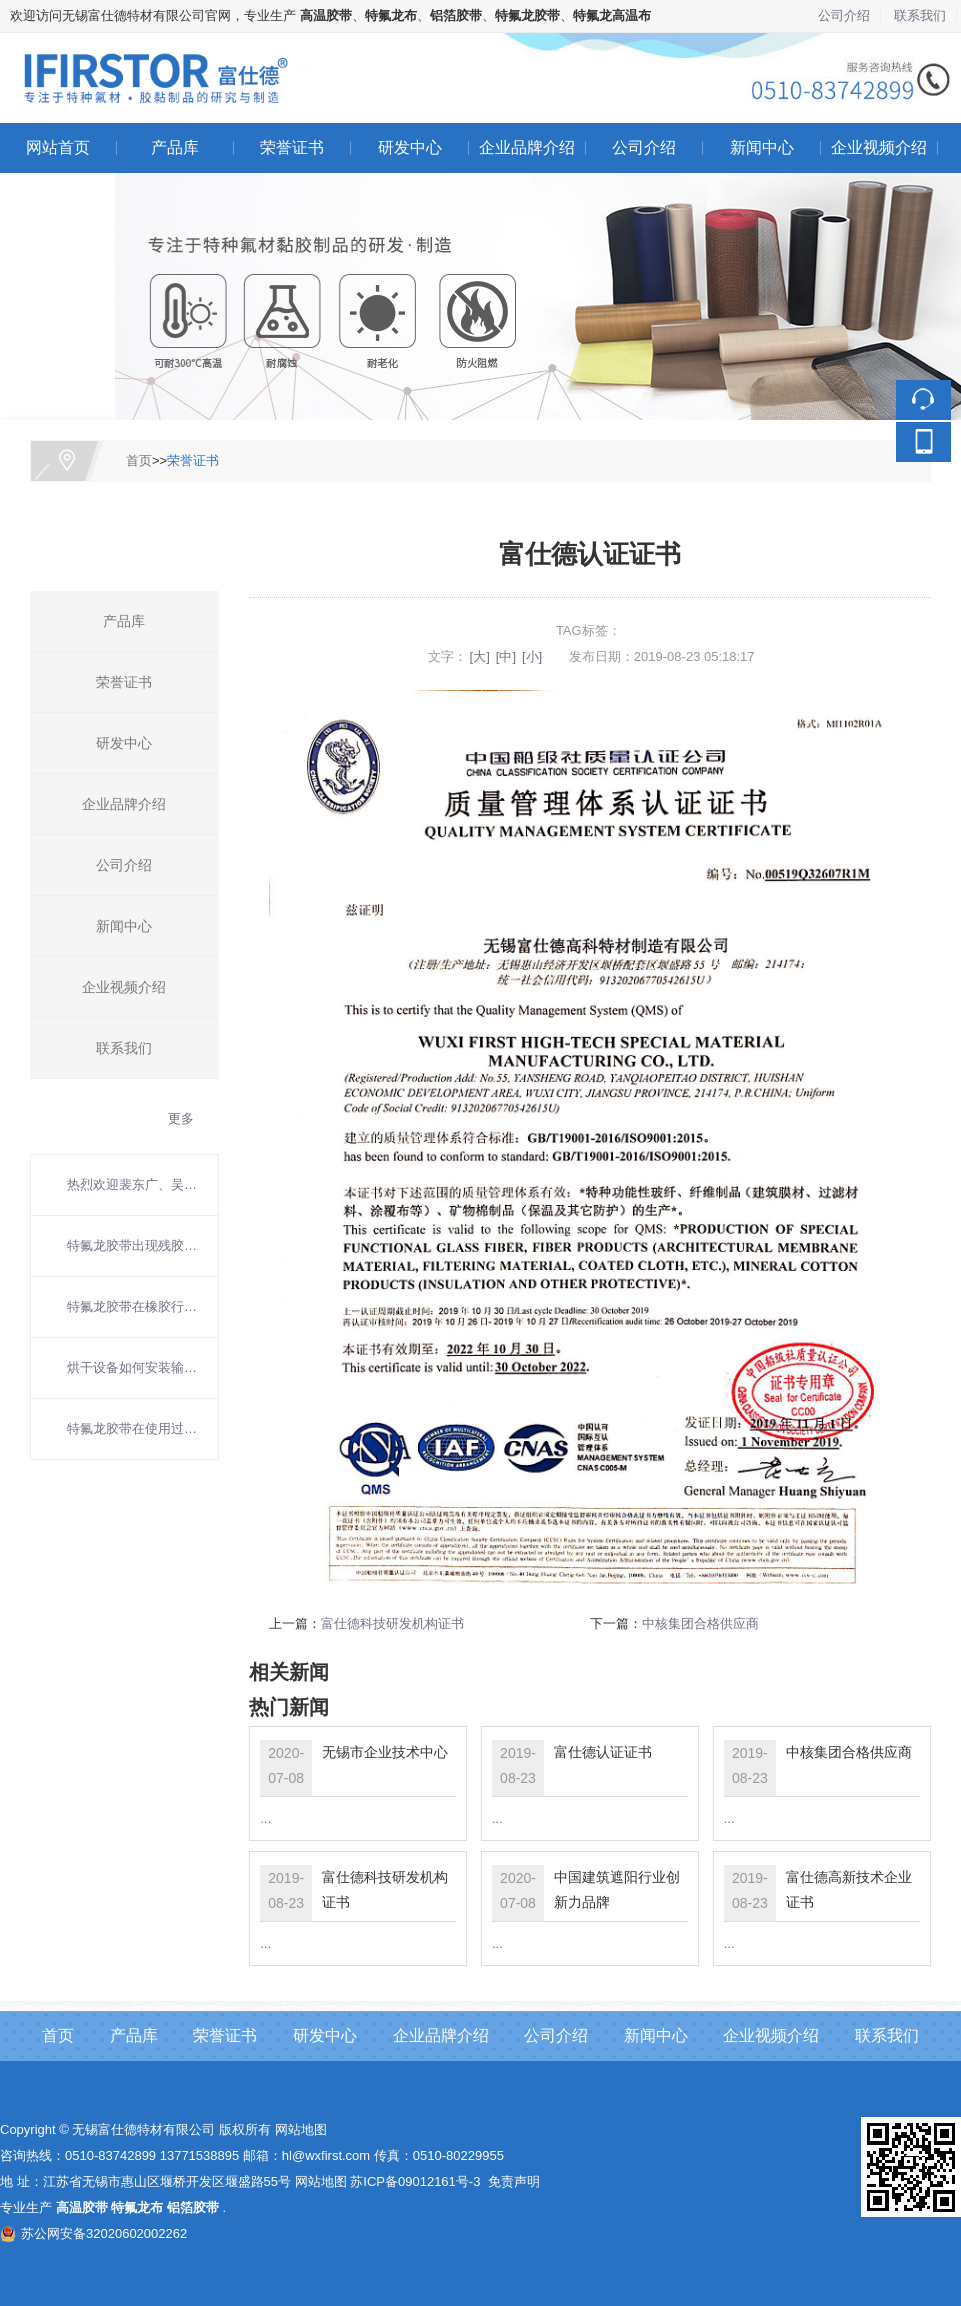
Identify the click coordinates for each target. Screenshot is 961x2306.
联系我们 (920, 15)
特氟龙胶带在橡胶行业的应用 (132, 1306)
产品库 (175, 147)
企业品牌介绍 (527, 147)
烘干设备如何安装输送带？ (132, 1367)
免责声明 (514, 2181)
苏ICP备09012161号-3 (415, 2181)
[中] (506, 656)
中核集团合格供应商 (700, 1623)
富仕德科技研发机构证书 (392, 1623)
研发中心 (410, 147)
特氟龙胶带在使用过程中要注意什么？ (132, 1428)
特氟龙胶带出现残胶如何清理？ (132, 1245)
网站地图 (301, 2129)
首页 (139, 460)
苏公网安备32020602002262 (93, 2234)
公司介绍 (844, 15)
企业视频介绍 (879, 147)
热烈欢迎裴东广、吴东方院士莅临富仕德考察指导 (132, 1184)
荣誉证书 (292, 147)
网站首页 (58, 147)
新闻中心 (762, 147)
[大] (480, 656)
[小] (532, 656)
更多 (181, 1118)
